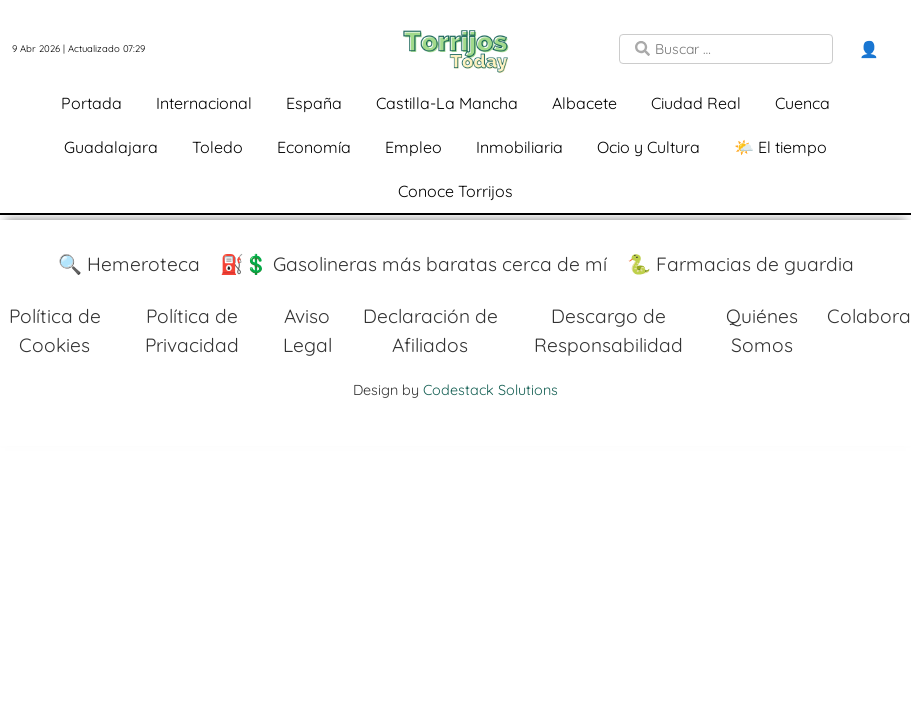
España (314, 103)
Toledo (217, 147)
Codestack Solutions (490, 390)
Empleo (413, 147)
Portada (91, 103)
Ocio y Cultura (648, 147)
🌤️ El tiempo (780, 147)
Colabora (869, 316)
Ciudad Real (696, 103)
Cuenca (802, 103)
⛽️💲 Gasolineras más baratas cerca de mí (413, 264)
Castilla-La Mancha (447, 103)
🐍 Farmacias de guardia (740, 264)
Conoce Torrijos (455, 191)
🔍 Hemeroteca (129, 264)
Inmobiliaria (519, 147)
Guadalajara (111, 147)
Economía (314, 147)
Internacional (204, 103)
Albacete (584, 103)
